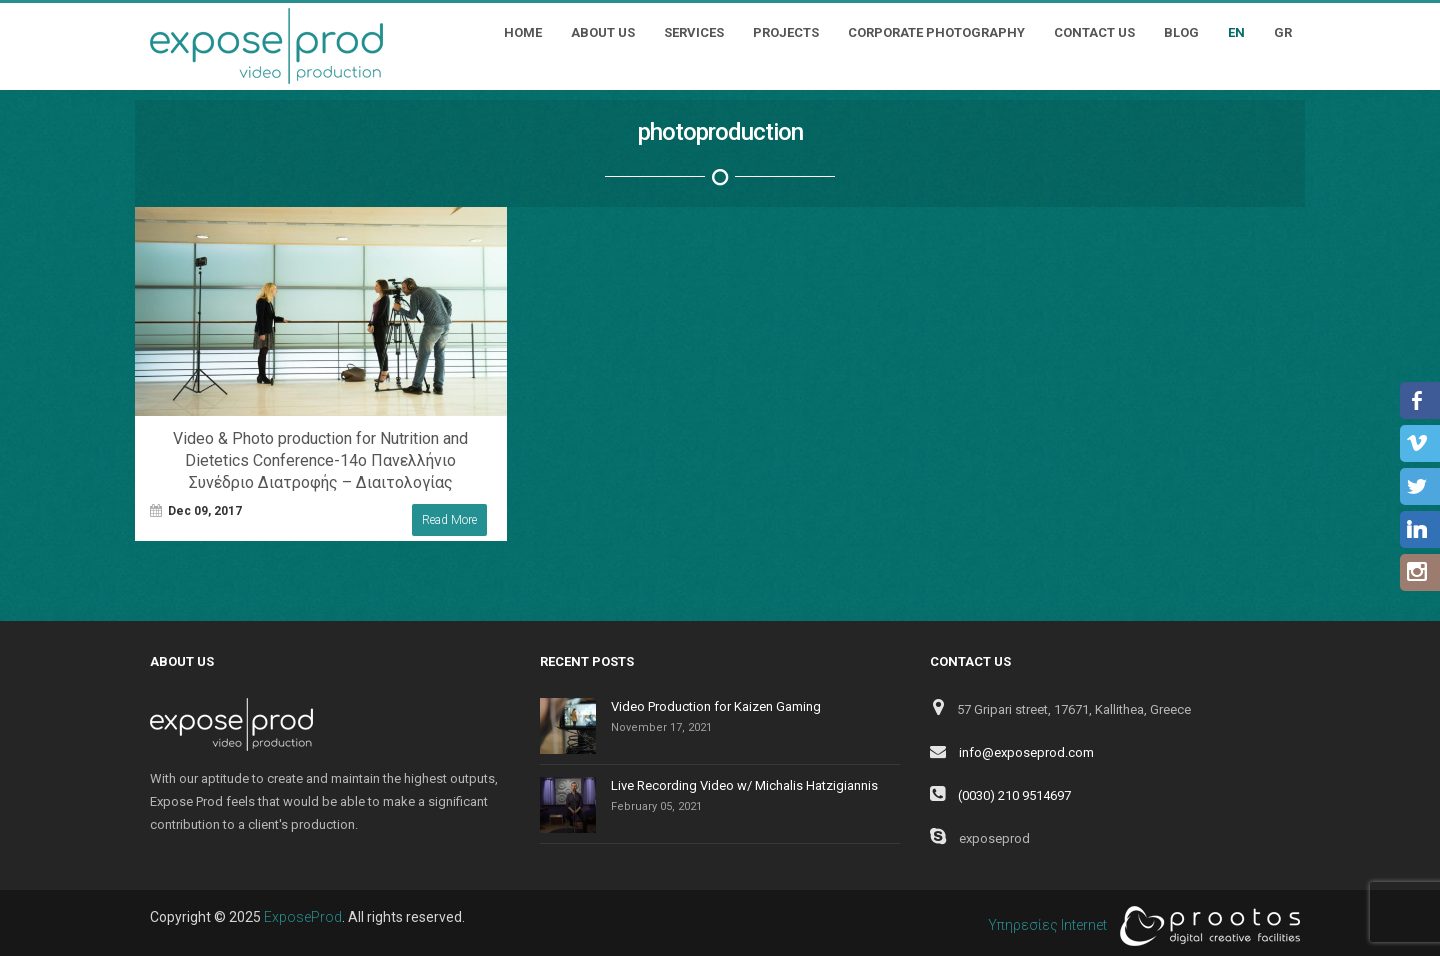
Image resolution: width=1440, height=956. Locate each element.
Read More (449, 520)
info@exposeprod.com (1026, 752)
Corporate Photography (936, 32)
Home (523, 32)
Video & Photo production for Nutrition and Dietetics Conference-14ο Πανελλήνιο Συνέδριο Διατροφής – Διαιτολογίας (320, 460)
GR (1283, 32)
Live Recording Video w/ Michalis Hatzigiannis (744, 785)
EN (1236, 32)
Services (694, 32)
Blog (1181, 32)
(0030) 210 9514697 (1014, 795)
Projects (786, 32)
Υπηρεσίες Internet (1139, 926)
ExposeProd (303, 917)
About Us (603, 32)
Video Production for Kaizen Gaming (716, 706)
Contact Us (1094, 32)
